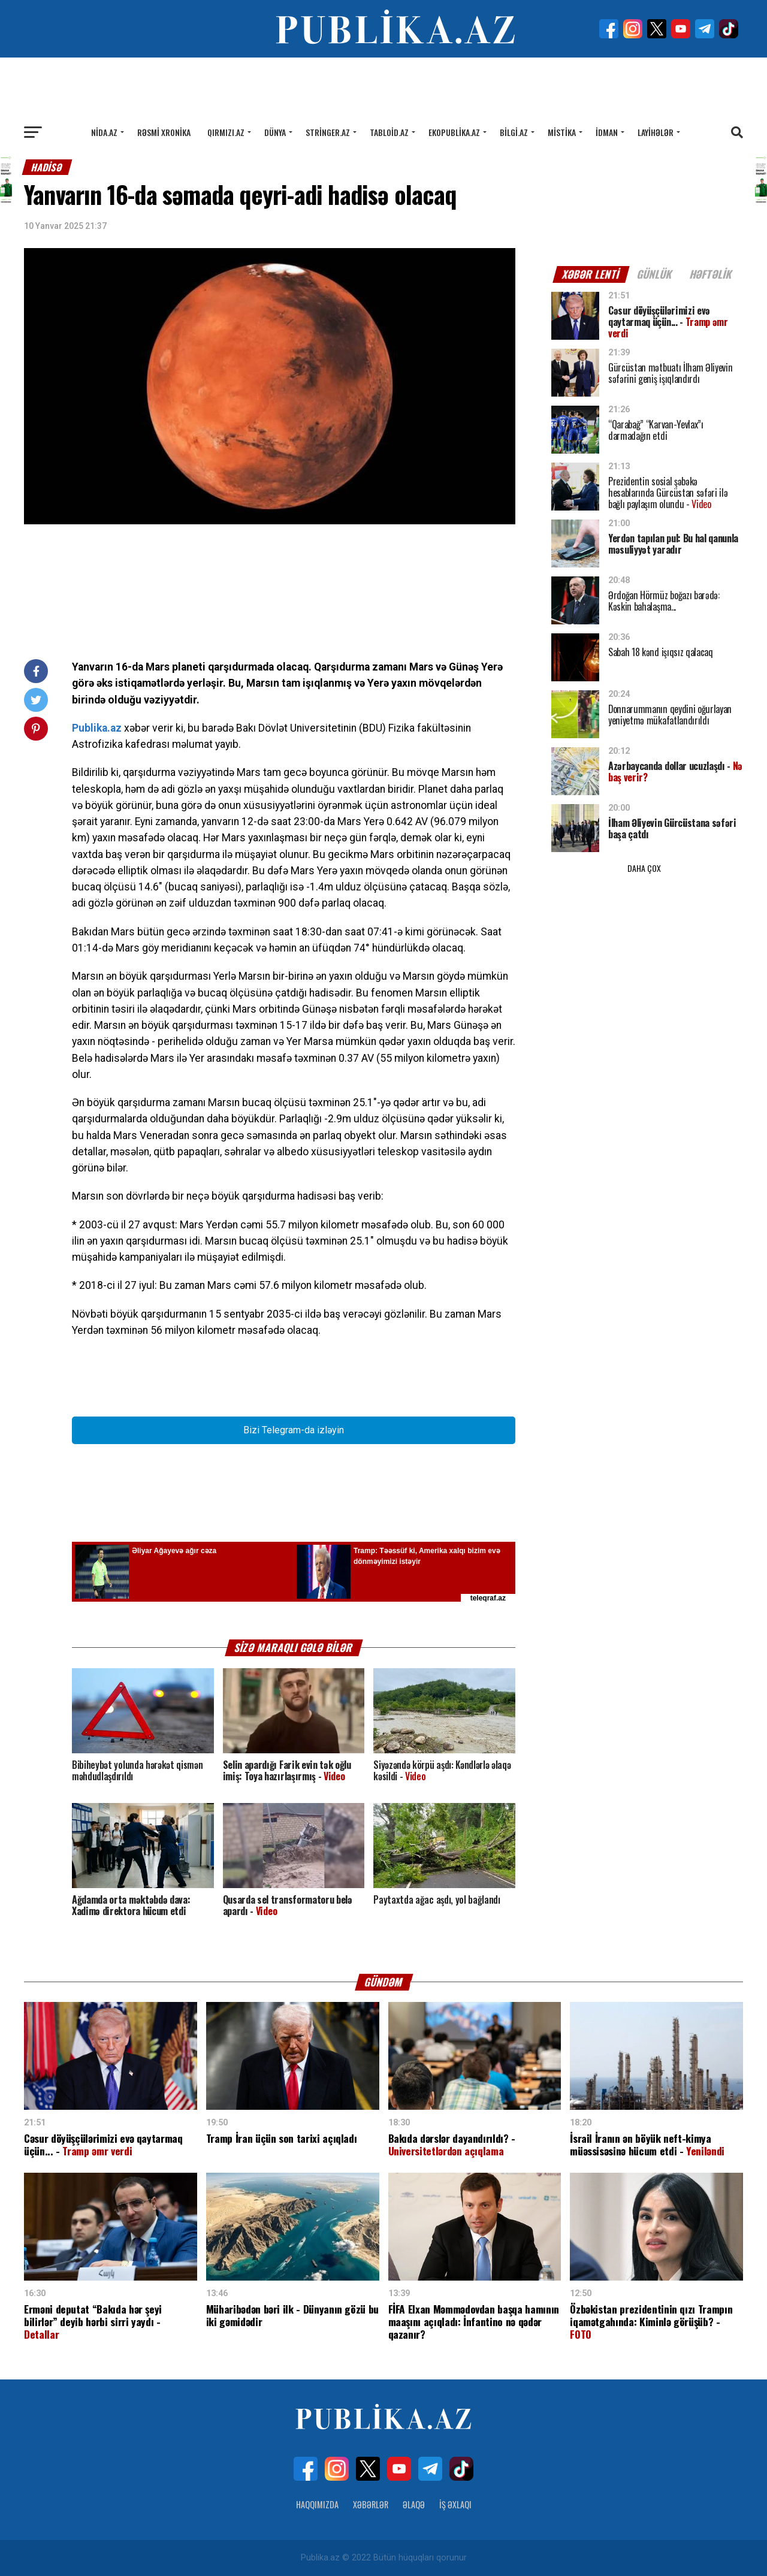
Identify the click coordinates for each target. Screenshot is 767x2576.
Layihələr (656, 132)
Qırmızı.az (225, 132)
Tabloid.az (389, 132)
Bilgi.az (514, 132)
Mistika (562, 132)
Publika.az (97, 728)
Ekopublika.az (454, 132)
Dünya (275, 132)
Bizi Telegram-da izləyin (293, 1430)
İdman (607, 132)
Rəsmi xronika (164, 132)
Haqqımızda (317, 2504)
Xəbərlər (370, 2504)
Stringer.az (328, 132)
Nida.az (104, 132)
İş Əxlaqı (455, 2504)
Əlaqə (414, 2504)
